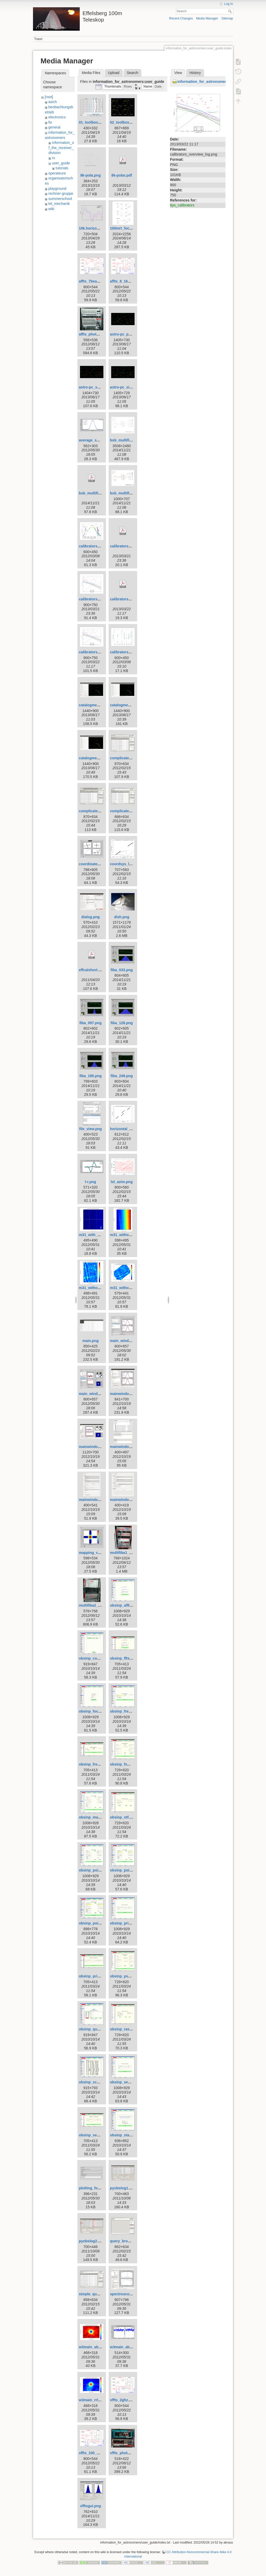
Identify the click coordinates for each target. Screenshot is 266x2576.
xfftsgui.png (90, 2506)
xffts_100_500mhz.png (98, 2453)
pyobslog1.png (123, 2188)
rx (53, 158)
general (54, 127)
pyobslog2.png (92, 2241)
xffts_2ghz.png (123, 2400)
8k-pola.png (90, 175)
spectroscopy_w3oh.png (131, 2294)
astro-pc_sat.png (93, 387)
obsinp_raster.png (125, 2029)
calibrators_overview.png (100, 599)
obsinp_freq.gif (123, 1711)
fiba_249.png (122, 1076)
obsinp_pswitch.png (127, 1976)
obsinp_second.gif (126, 2082)
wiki (51, 209)
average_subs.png (95, 440)
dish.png (121, 917)
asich (52, 102)
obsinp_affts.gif (123, 1605)
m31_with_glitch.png (97, 1235)
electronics (57, 117)
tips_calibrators (182, 205)
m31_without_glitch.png (130, 1235)
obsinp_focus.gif (93, 1711)
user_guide (61, 163)
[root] (49, 97)
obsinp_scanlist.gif (95, 2082)
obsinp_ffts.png (123, 1658)
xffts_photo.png (123, 2453)
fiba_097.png (90, 1023)
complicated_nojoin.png (131, 811)
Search (230, 11)
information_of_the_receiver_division (61, 147)
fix (50, 122)
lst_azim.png (122, 1182)
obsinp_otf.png (123, 1817)
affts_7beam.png (93, 281)
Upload (113, 73)
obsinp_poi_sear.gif (96, 1923)
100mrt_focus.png (125, 228)
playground (57, 188)
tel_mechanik (59, 204)
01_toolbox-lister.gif (96, 122)
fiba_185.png (90, 1076)
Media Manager (207, 18)
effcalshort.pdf (91, 970)
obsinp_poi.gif (91, 1870)
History (195, 73)
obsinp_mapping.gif (96, 1817)
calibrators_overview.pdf (131, 546)
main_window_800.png (129, 1341)
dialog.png (90, 917)
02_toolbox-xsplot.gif (128, 122)
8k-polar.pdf (121, 175)
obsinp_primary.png (96, 1976)
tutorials (62, 168)
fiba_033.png (122, 970)
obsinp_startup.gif (126, 2135)
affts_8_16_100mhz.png (130, 281)
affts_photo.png (92, 334)
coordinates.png (93, 864)
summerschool (60, 199)
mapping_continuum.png (100, 1553)
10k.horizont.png (93, 228)
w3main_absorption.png (100, 2347)
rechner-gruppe (60, 193)
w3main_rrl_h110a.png (98, 2400)
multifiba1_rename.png (130, 1553)
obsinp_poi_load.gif (127, 1870)
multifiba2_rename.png (98, 1605)
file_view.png (90, 1129)
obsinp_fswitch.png (127, 1764)
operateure (57, 173)
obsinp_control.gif (94, 1658)
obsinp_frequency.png (98, 1764)
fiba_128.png (122, 1023)
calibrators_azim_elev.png (101, 546)
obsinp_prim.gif (123, 1923)
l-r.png (90, 1182)
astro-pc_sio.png (124, 387)
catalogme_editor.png (129, 705)
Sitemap (227, 18)
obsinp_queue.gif (94, 2029)
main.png (90, 1341)
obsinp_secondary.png (98, 2135)
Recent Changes (181, 18)
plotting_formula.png (97, 2188)
